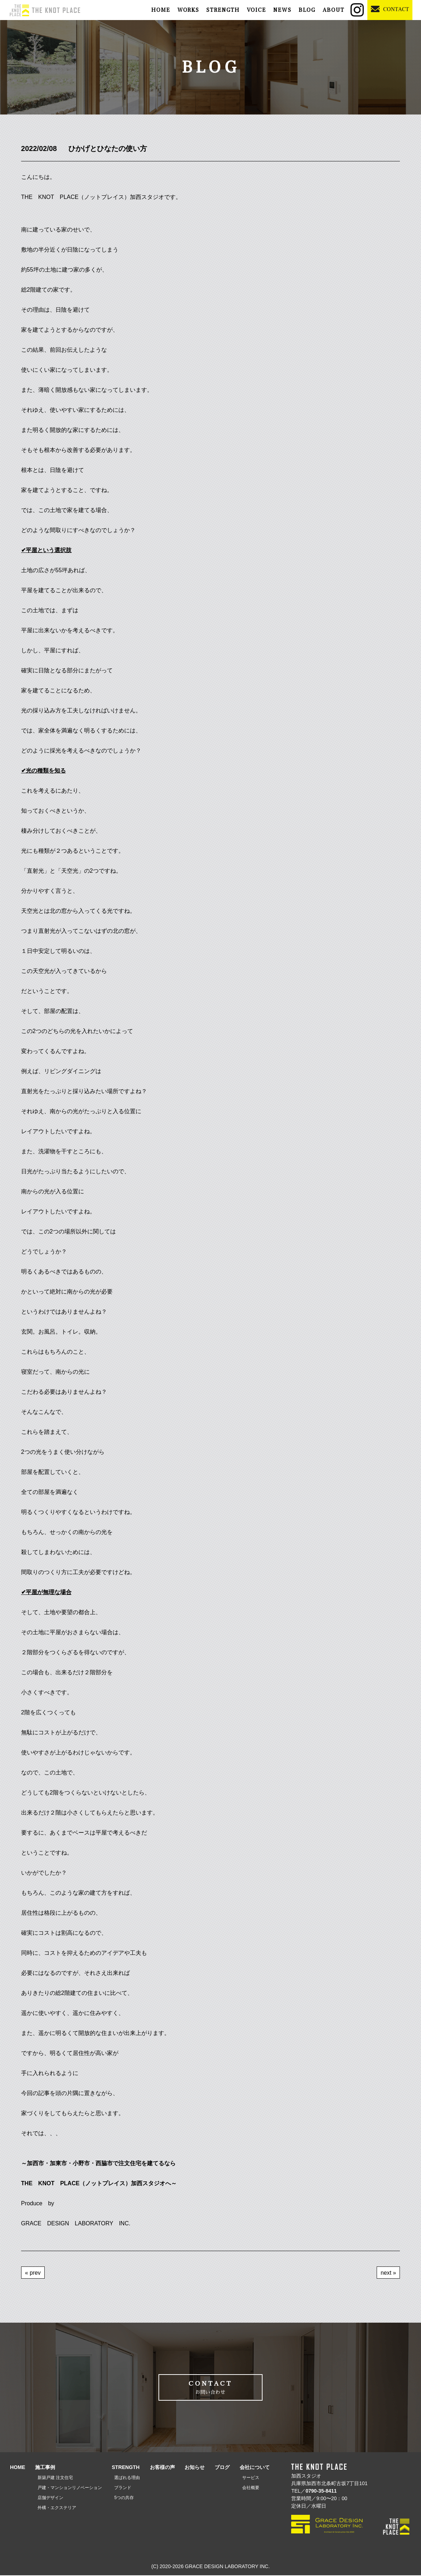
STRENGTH (223, 10)
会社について (255, 2467)
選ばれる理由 (127, 2478)
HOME (160, 10)
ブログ (222, 2467)
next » (388, 2272)
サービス (250, 2478)
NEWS (282, 10)
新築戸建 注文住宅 (55, 2478)
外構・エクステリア (57, 2508)
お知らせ (195, 2467)
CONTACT (210, 2388)
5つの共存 (124, 2498)
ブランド (122, 2488)
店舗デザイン (50, 2498)
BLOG (307, 10)
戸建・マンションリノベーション (70, 2488)
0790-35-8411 (321, 2491)
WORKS (188, 10)
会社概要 (250, 2488)
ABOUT (333, 10)
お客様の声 (162, 2467)
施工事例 (45, 2467)
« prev (33, 2272)
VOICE (256, 10)
